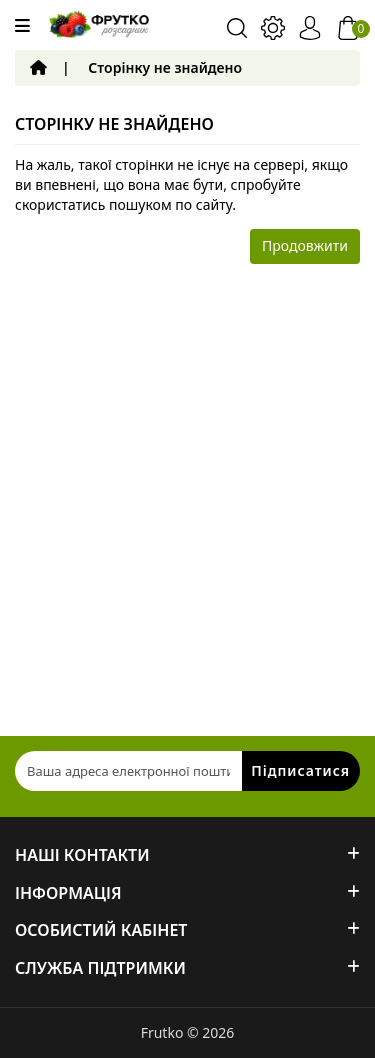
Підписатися (300, 770)
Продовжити (305, 245)
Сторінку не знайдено (165, 67)
